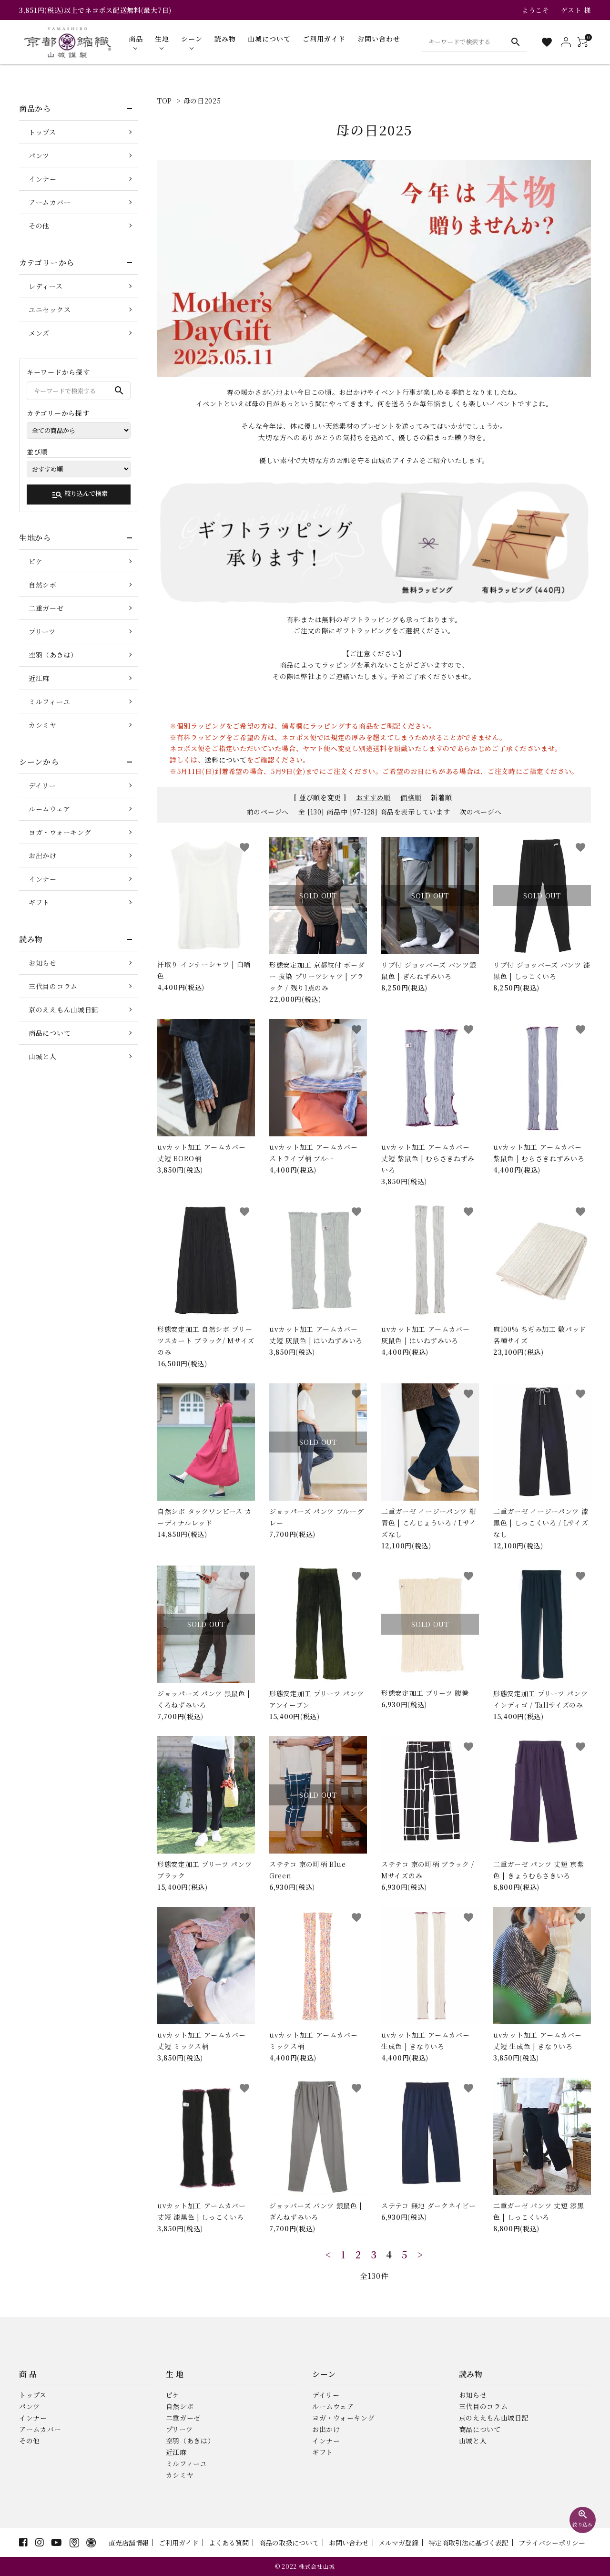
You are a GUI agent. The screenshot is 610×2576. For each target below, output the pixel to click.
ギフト (39, 902)
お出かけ (43, 855)
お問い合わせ (349, 2542)
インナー (43, 179)
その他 (39, 225)
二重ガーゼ (46, 608)
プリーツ (42, 631)
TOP (164, 100)
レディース (46, 286)
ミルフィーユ (49, 701)
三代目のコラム (53, 986)
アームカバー (50, 202)
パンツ (39, 155)
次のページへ (480, 811)
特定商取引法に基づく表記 (468, 2542)
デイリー (42, 785)
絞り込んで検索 (79, 494)
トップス (42, 132)
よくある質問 (229, 2542)
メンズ (39, 333)
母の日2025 (202, 100)
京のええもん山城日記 (64, 1009)
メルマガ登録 (398, 2542)
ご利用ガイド (179, 2542)
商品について (50, 1033)
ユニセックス (50, 309)
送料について (225, 759)
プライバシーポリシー (551, 2542)
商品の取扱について (289, 2542)
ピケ (35, 561)
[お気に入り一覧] (547, 42)
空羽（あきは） (53, 654)
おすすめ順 (373, 797)
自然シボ (43, 584)
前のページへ (268, 811)
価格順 (410, 797)
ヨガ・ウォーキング (60, 832)
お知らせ (43, 963)
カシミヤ (43, 725)
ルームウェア (49, 809)
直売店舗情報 (129, 2542)
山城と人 (43, 1056)
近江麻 (39, 678)
